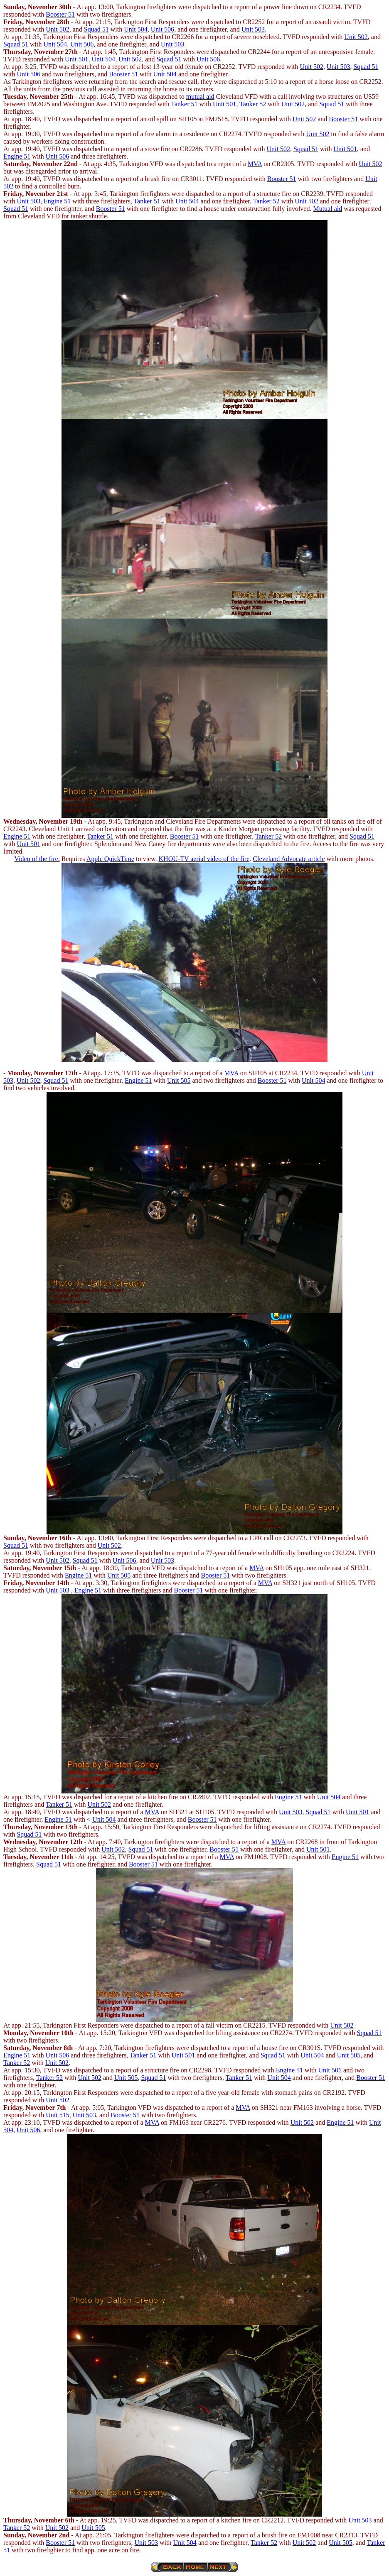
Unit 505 (178, 1080)
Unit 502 (57, 29)
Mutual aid (327, 208)
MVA (255, 163)
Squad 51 (96, 29)
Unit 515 (57, 2115)
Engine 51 (16, 156)
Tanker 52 (252, 104)
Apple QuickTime (110, 858)
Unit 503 (253, 29)
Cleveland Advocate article (289, 858)
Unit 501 (76, 59)
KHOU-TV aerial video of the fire (204, 858)
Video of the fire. (36, 858)
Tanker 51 (184, 104)
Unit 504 (135, 29)
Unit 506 (162, 29)
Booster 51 (60, 14)
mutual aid (200, 96)
